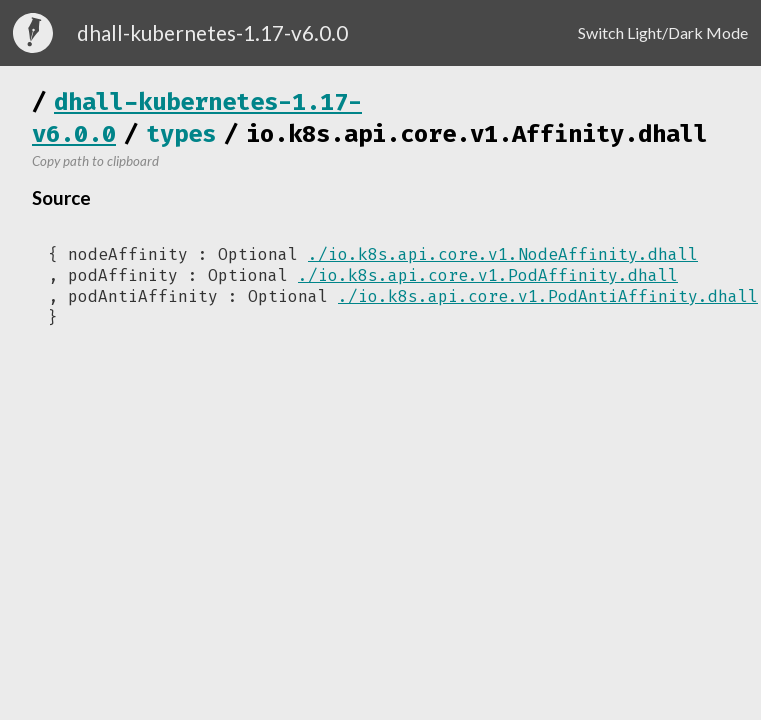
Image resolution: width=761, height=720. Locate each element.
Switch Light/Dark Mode (663, 32)
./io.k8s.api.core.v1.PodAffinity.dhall (488, 275)
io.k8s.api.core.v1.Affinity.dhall (477, 134)
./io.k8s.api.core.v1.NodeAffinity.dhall (503, 254)
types (181, 134)
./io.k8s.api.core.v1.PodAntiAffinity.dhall (548, 296)
